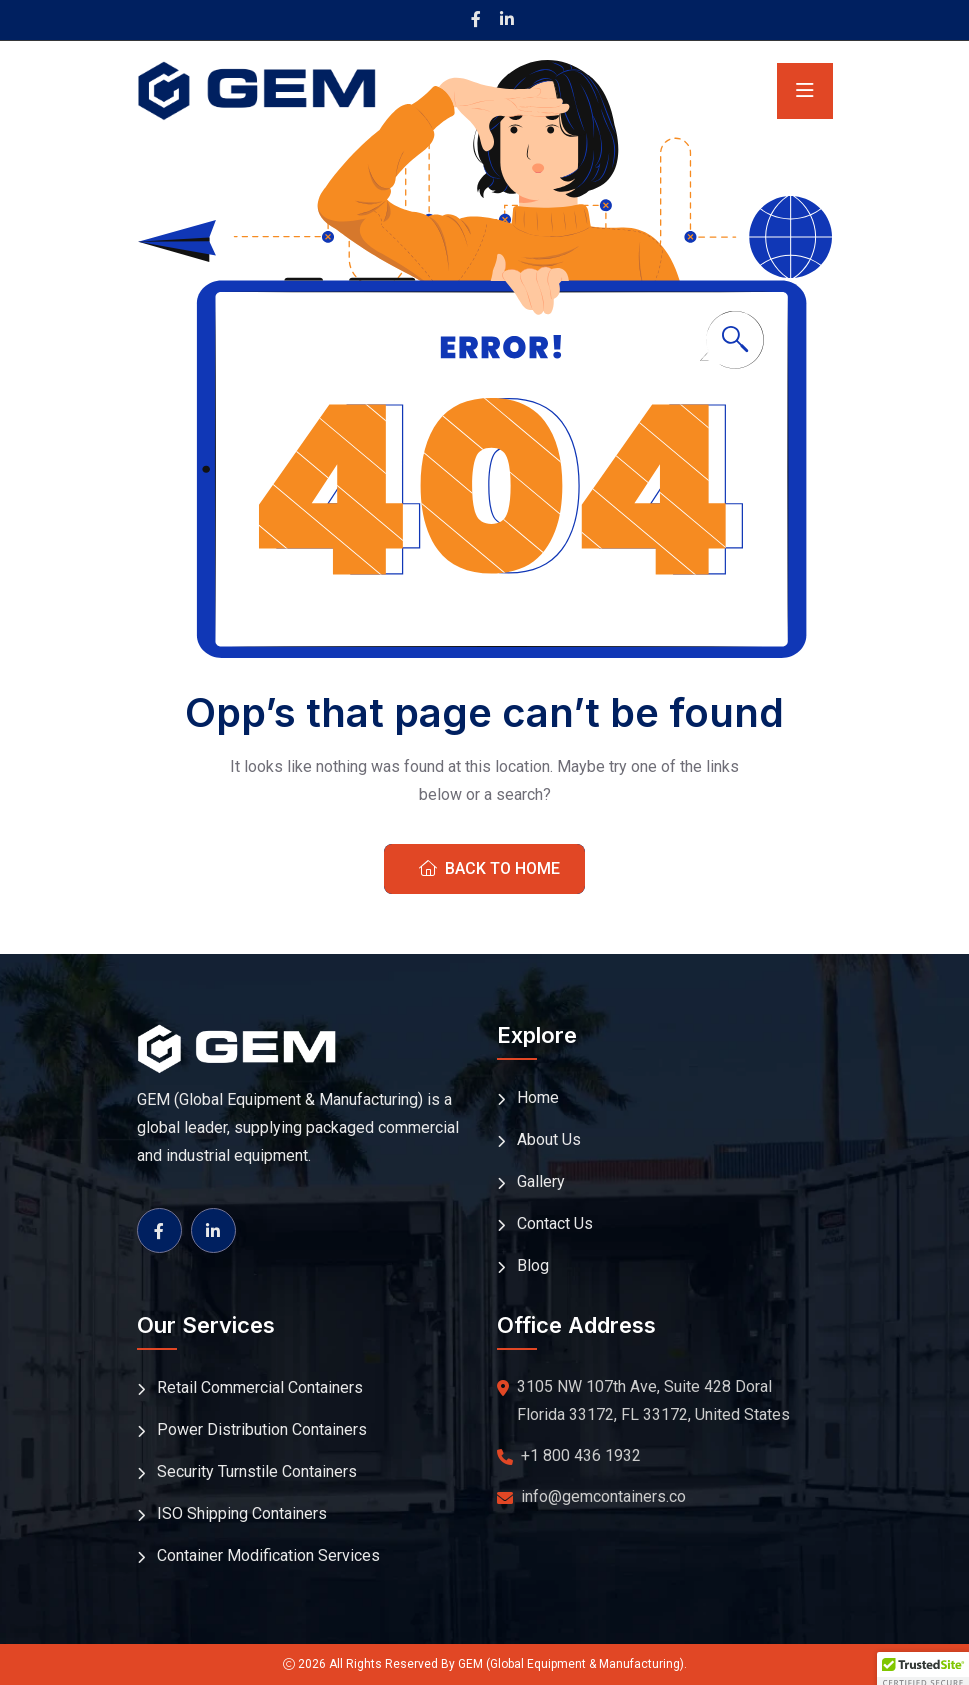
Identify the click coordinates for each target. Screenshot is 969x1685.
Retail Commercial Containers (260, 1387)
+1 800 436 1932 (581, 1455)
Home (538, 1097)
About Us (549, 1139)
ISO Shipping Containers (242, 1513)
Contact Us (555, 1223)
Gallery (541, 1181)
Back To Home (489, 868)
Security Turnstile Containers (257, 1471)
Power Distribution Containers (262, 1429)
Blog (533, 1265)
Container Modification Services (268, 1555)
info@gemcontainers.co (603, 1496)
